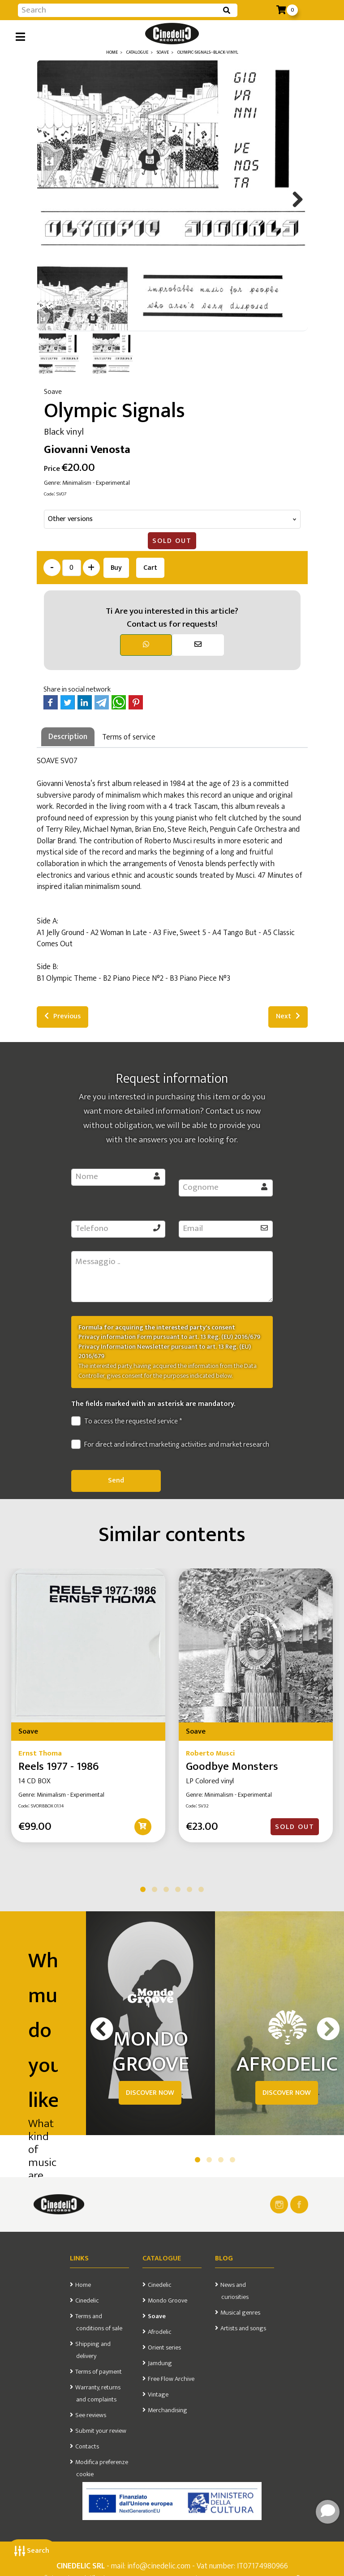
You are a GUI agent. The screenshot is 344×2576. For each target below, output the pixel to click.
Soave (157, 2316)
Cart (150, 568)
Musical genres (240, 2312)
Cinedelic (87, 2300)
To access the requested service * (126, 1421)
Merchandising (167, 2410)
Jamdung (160, 2363)
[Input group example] (118, 10)
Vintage (158, 2394)
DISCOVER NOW (150, 2093)
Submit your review (100, 2431)
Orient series (164, 2347)
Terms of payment (98, 2372)
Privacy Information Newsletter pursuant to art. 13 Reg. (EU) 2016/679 (164, 1351)
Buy (116, 568)
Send (116, 1480)
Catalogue (161, 2258)
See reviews (90, 2415)
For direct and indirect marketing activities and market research (170, 1445)
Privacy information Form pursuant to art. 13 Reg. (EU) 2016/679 (169, 1337)
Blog (224, 2258)
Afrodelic (160, 2332)
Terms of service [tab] (128, 737)
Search (31, 2551)
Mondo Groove (167, 2300)
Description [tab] (67, 736)
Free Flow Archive (171, 2379)
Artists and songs (243, 2328)
